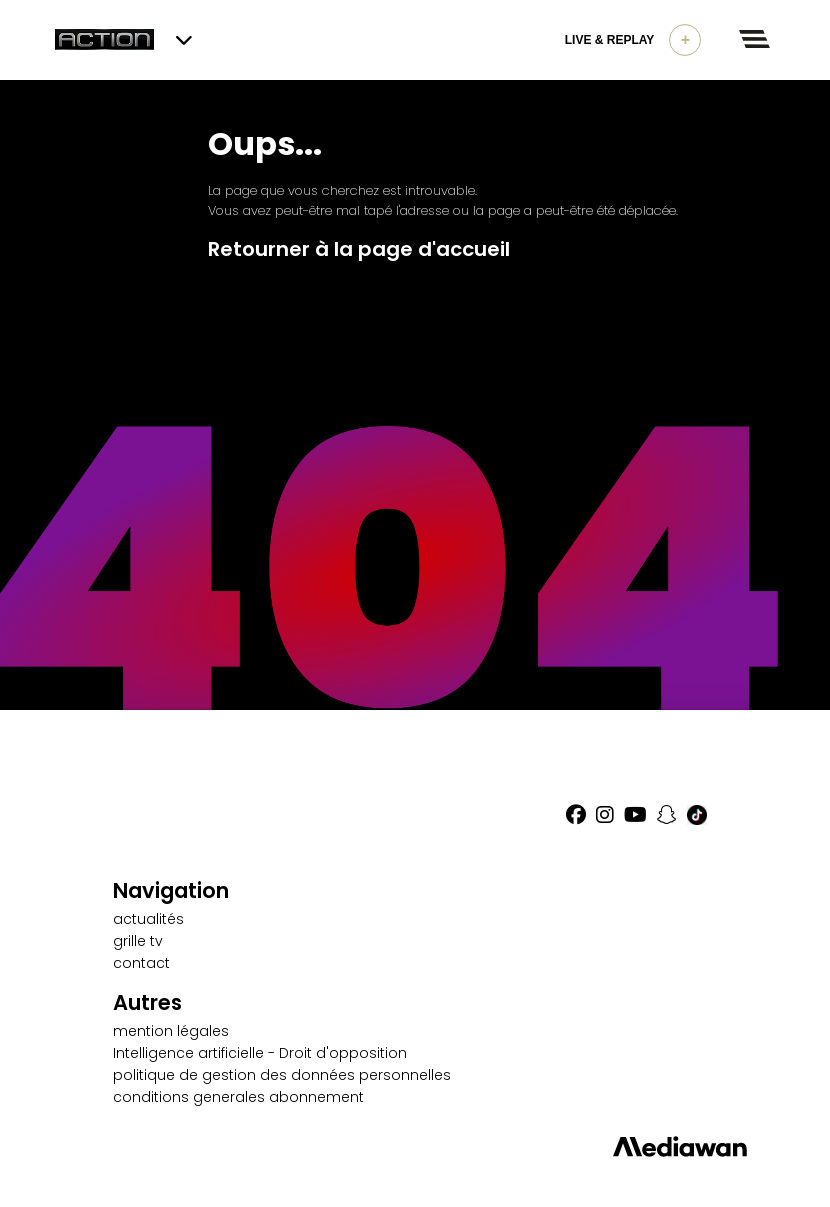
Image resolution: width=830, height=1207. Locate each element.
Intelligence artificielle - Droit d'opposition (260, 1053)
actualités (148, 919)
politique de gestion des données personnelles (282, 1075)
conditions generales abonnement (238, 1097)
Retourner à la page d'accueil (359, 249)
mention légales (171, 1031)
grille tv (138, 941)
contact (141, 963)
